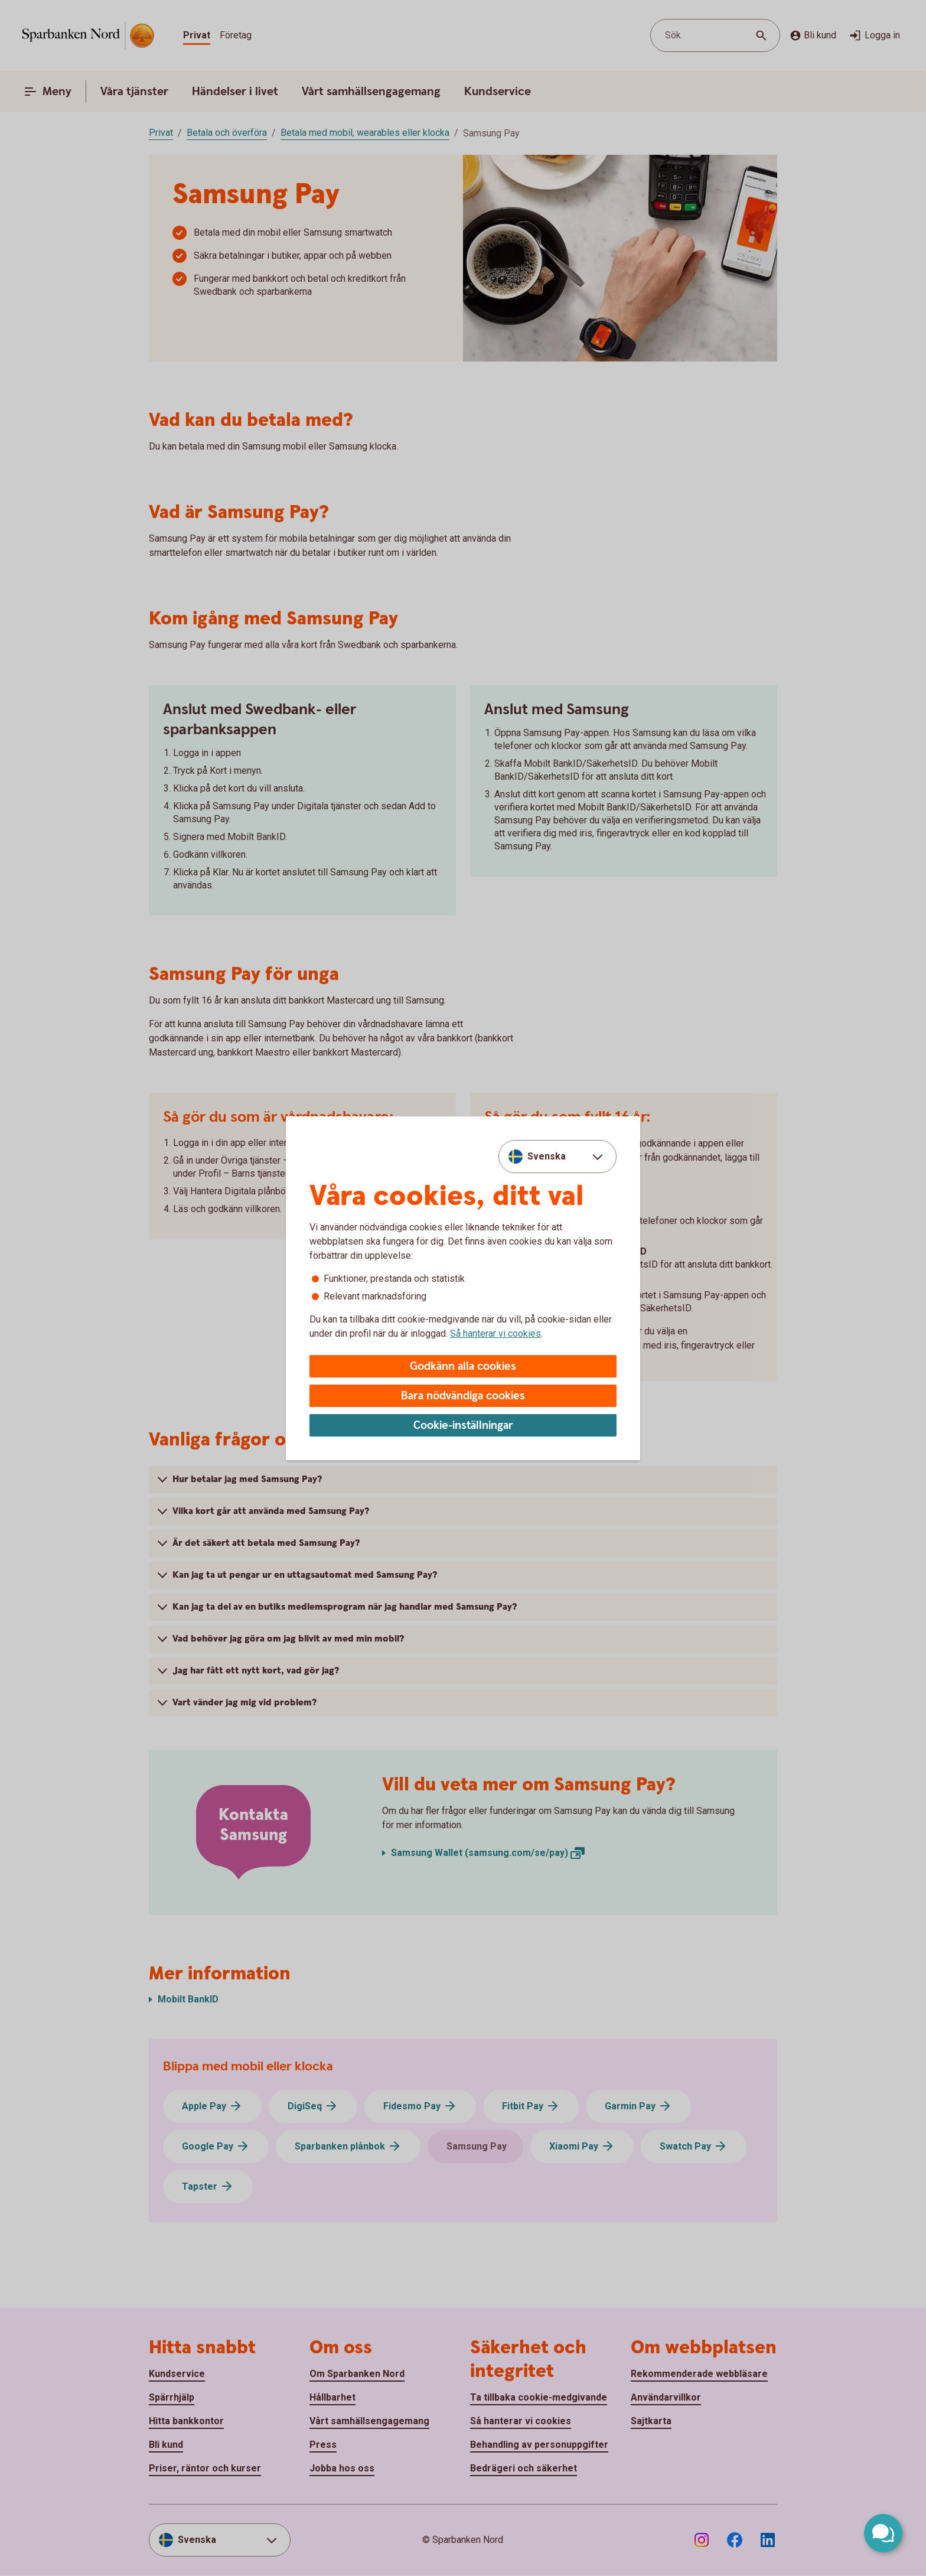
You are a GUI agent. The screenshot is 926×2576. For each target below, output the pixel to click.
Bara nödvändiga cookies (463, 1396)
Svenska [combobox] (546, 1156)
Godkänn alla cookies (463, 1366)
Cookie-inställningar (463, 1425)
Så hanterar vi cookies (495, 1333)
